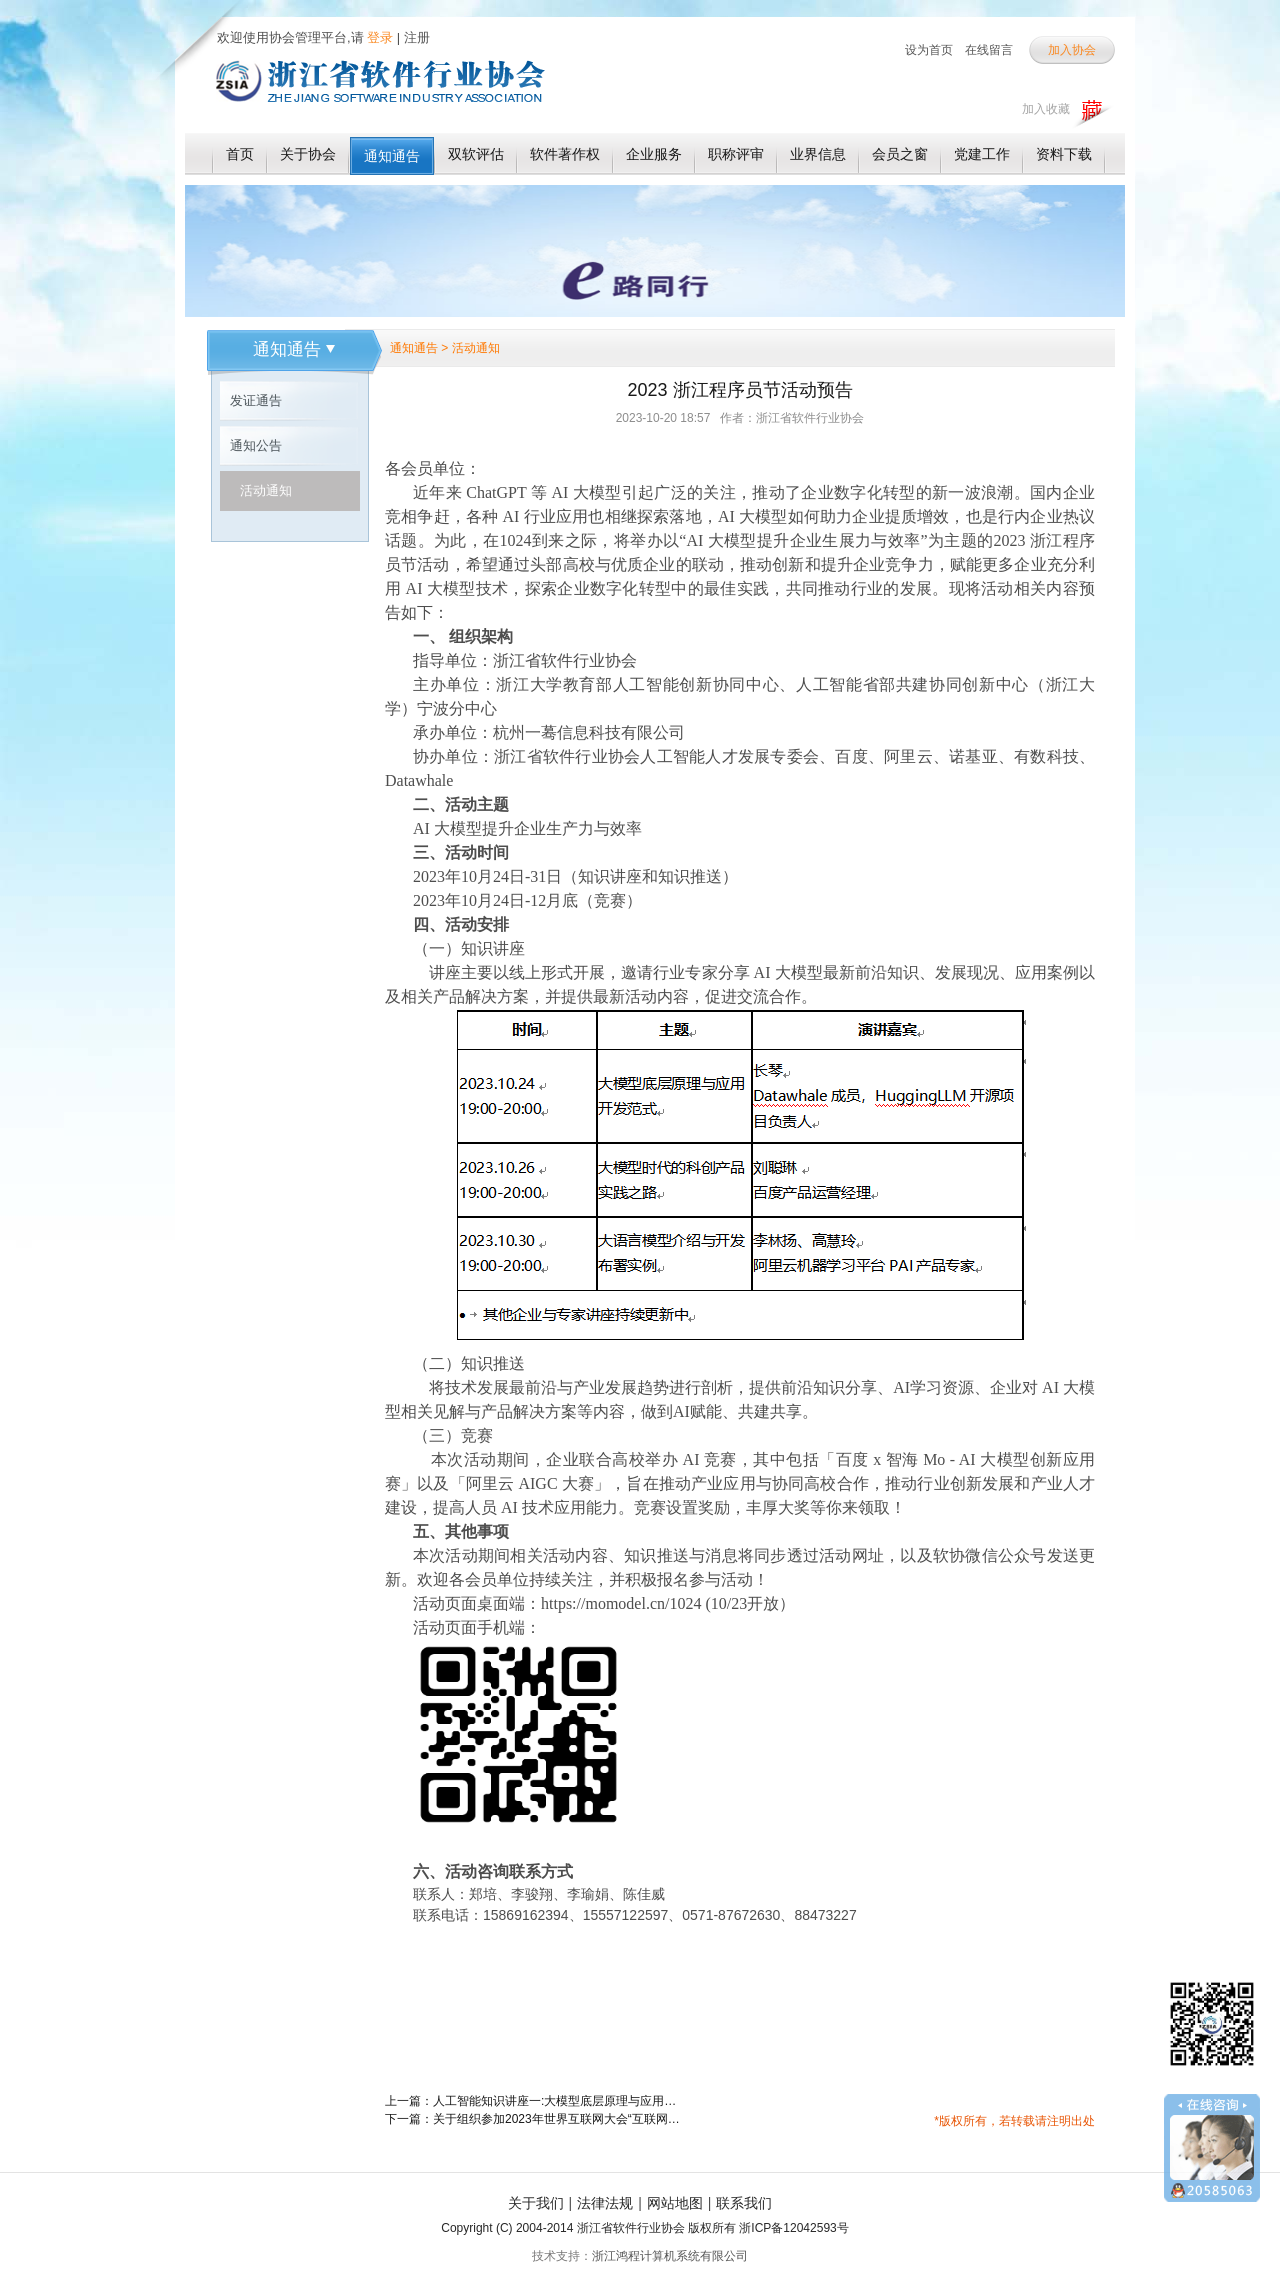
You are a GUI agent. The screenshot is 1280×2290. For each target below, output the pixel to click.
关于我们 (536, 2203)
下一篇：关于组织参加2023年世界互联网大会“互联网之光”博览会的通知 (535, 2119)
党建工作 (982, 154)
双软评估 (476, 154)
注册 (417, 37)
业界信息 (818, 154)
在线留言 (989, 50)
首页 (240, 154)
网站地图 (675, 2203)
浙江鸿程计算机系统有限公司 (670, 2256)
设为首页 (929, 50)
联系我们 (744, 2203)
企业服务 (654, 154)
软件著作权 (565, 154)
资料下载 (1064, 154)
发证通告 (256, 400)
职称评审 (736, 154)
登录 (379, 37)
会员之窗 (900, 154)
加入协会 (1072, 50)
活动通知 (266, 490)
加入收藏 (1046, 109)
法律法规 (605, 2203)
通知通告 (392, 156)
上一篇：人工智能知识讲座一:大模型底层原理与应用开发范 (535, 2101)
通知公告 (256, 445)
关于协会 (308, 154)
